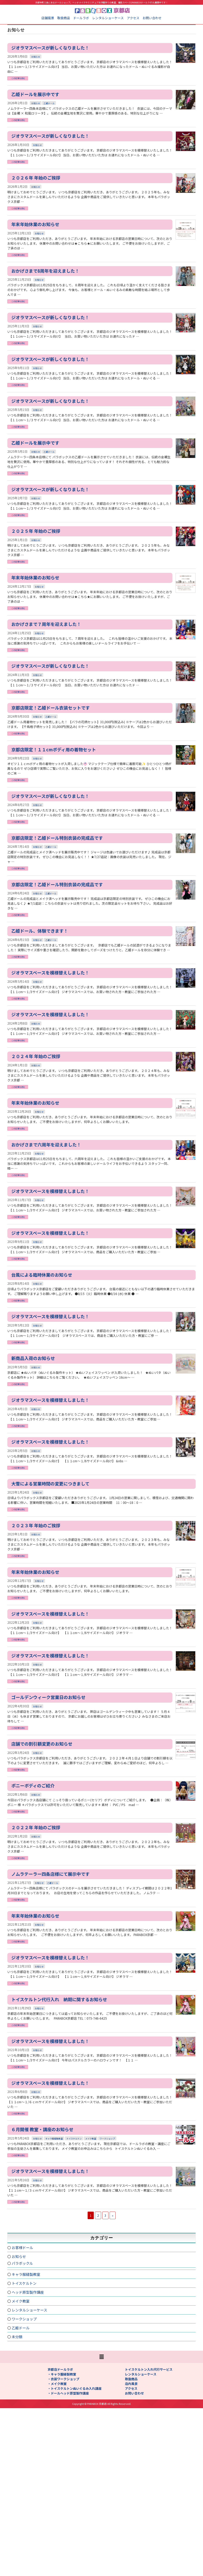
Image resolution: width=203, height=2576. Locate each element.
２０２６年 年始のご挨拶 (35, 177)
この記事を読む (18, 78)
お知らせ (35, 56)
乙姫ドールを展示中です (35, 94)
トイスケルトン (74, 2138)
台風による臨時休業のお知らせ (41, 1274)
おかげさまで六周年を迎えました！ (46, 1144)
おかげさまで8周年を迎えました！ (45, 270)
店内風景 (131, 2383)
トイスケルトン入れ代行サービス (148, 2369)
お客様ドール (22, 2247)
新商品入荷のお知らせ (33, 1358)
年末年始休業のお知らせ (35, 224)
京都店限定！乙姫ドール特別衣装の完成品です (57, 838)
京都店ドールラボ (60, 2369)
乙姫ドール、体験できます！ (39, 930)
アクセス (133, 17)
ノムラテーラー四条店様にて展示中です (50, 1874)
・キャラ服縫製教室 (62, 2374)
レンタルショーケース (108, 17)
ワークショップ (107, 2138)
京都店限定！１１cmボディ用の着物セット (53, 749)
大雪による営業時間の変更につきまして (50, 1483)
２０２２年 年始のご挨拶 (35, 1827)
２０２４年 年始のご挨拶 (35, 1056)
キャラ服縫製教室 (54, 2138)
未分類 (17, 2336)
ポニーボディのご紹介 (33, 1785)
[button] (101, 2357)
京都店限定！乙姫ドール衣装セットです (50, 707)
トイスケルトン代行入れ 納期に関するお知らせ (59, 1999)
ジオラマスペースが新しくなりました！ (50, 47)
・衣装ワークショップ (63, 2378)
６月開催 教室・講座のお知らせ (42, 2129)
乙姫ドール (49, 103)
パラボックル (22, 2263)
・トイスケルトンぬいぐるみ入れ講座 (75, 2388)
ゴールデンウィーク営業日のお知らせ (48, 1697)
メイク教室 (90, 2138)
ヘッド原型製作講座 (28, 2292)
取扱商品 (63, 17)
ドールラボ (81, 17)
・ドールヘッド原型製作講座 (68, 2393)
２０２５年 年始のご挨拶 (35, 531)
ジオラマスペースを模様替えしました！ (50, 972)
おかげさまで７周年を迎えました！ (46, 624)
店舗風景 (47, 17)
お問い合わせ (152, 17)
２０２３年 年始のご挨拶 (35, 1525)
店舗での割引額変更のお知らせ (41, 1743)
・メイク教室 (57, 2383)
